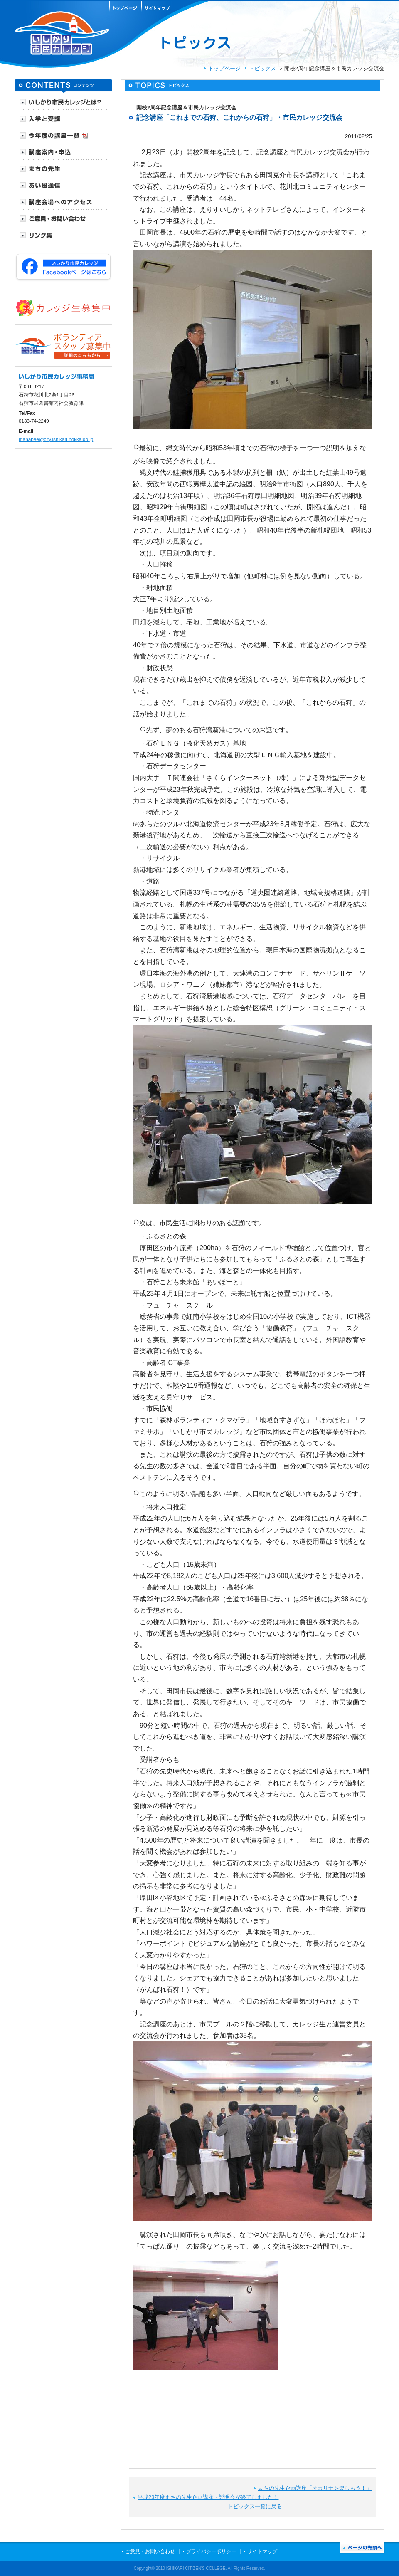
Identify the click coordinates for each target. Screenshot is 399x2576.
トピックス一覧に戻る (255, 2506)
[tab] (63, 101)
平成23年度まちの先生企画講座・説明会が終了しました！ (208, 2497)
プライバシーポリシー (211, 2551)
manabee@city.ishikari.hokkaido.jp (56, 439)
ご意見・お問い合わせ (150, 2551)
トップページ (224, 68)
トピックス (262, 68)
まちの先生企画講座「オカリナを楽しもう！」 (315, 2488)
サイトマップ (262, 2551)
